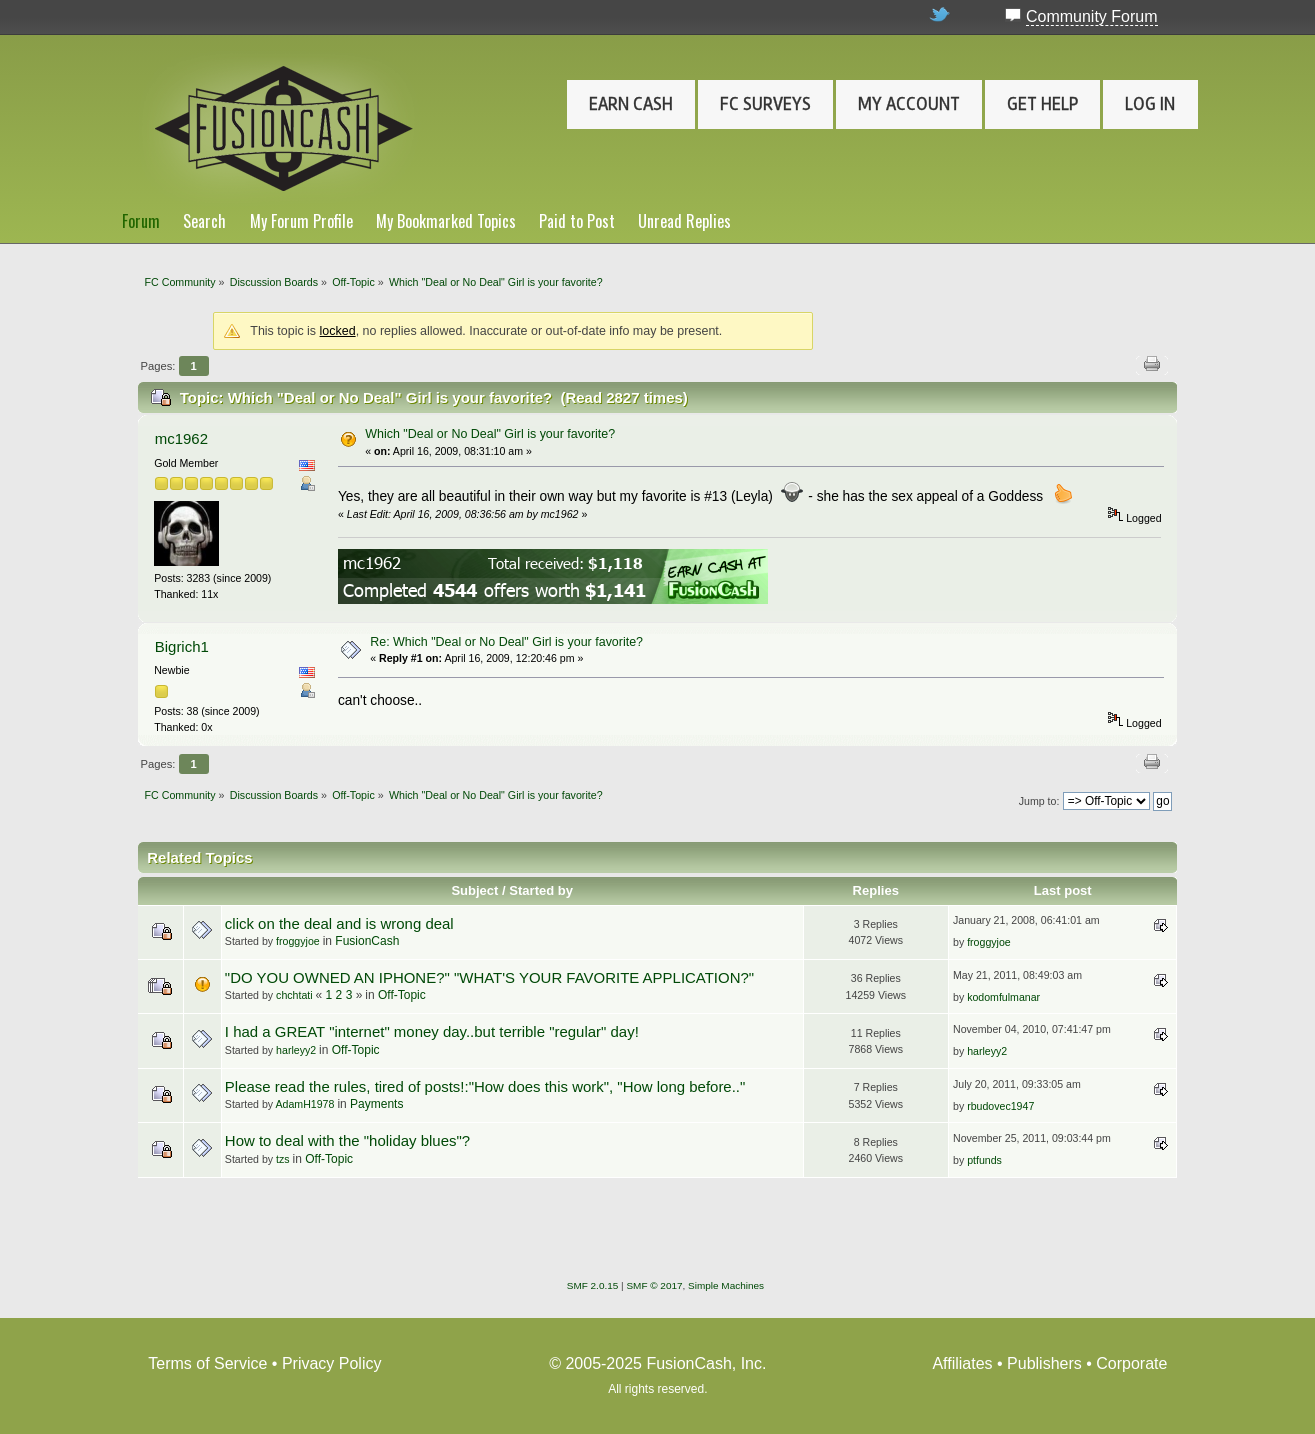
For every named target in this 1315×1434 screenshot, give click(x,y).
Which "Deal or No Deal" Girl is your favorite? (490, 434)
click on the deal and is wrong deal (339, 923)
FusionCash (367, 941)
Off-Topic (402, 995)
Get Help (1042, 104)
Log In (1150, 104)
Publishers (1044, 1363)
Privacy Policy (332, 1363)
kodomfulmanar (1003, 997)
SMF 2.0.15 (593, 1285)
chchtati (294, 995)
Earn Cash (631, 104)
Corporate (1131, 1363)
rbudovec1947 (1000, 1106)
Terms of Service (207, 1363)
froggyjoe (298, 941)
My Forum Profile (301, 221)
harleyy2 (296, 1050)
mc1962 (181, 438)
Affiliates (962, 1363)
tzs (283, 1159)
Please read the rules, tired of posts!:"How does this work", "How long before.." (485, 1086)
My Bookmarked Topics (446, 221)
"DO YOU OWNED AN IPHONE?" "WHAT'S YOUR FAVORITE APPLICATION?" (489, 977)
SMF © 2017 (654, 1285)
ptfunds (984, 1160)
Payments (376, 1104)
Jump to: (1039, 801)
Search (204, 221)
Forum (141, 221)
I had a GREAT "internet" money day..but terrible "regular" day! (432, 1031)
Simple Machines (726, 1285)
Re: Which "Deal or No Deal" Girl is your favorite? (506, 642)
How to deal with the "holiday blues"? (347, 1140)
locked (338, 331)
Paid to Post (577, 221)
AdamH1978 (305, 1104)
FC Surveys (765, 104)
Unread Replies (684, 221)
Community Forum (1092, 16)
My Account (909, 104)
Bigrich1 (182, 646)
